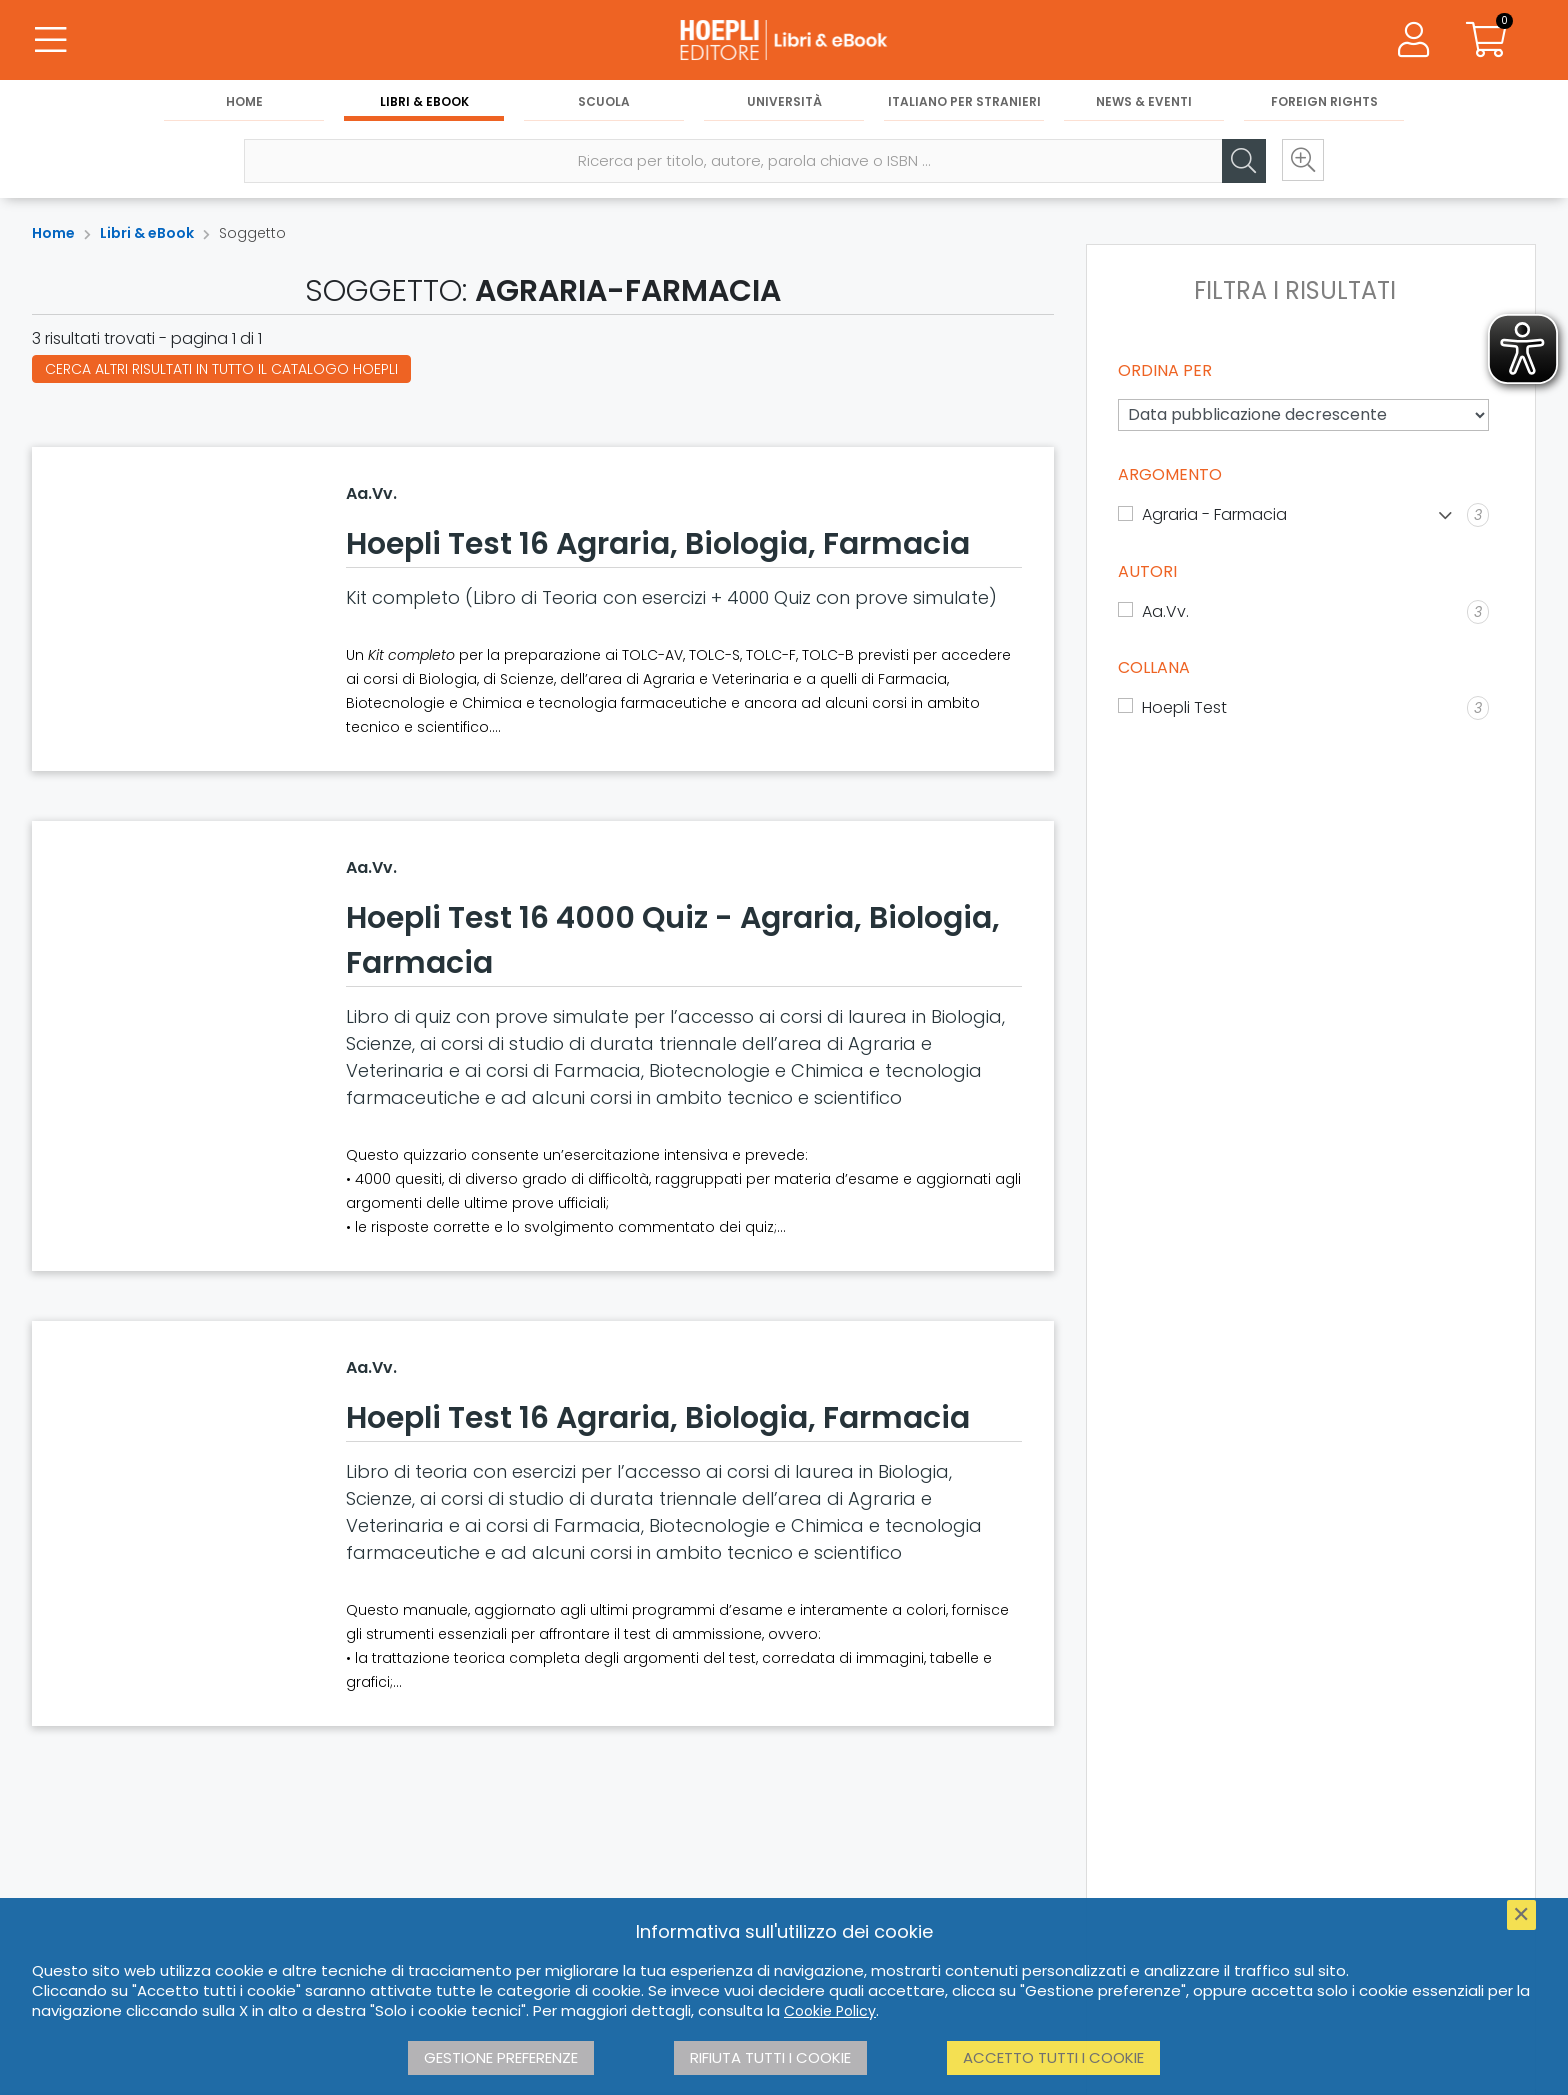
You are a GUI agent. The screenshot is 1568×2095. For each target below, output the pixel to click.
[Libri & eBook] (784, 40)
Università (784, 101)
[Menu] (50, 40)
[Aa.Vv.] (1303, 612)
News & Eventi (1144, 101)
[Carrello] (1486, 40)
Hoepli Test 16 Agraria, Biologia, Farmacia (658, 544)
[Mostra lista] (1445, 515)
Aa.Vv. (371, 493)
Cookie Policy (830, 2011)
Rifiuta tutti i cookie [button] (770, 2057)
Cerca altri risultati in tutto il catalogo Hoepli (221, 369)
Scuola (604, 101)
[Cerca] (1242, 161)
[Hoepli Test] (1303, 708)
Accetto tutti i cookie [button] (1053, 2057)
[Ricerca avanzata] (1302, 161)
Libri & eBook (424, 101)
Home (244, 101)
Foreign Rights (1324, 101)
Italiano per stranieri (964, 101)
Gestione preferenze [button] (501, 2057)
